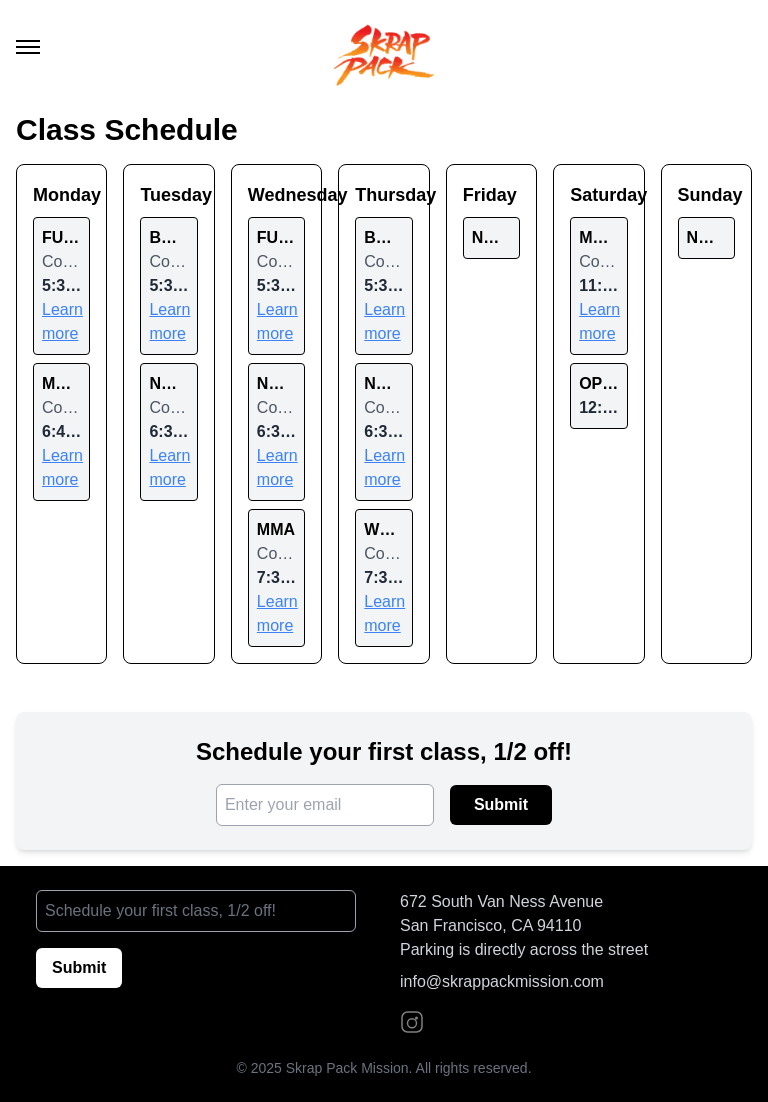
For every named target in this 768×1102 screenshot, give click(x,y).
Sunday (706, 195)
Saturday (598, 195)
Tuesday (168, 195)
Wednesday (276, 195)
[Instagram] (412, 1022)
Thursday (383, 195)
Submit (501, 804)
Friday (490, 195)
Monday (61, 195)
